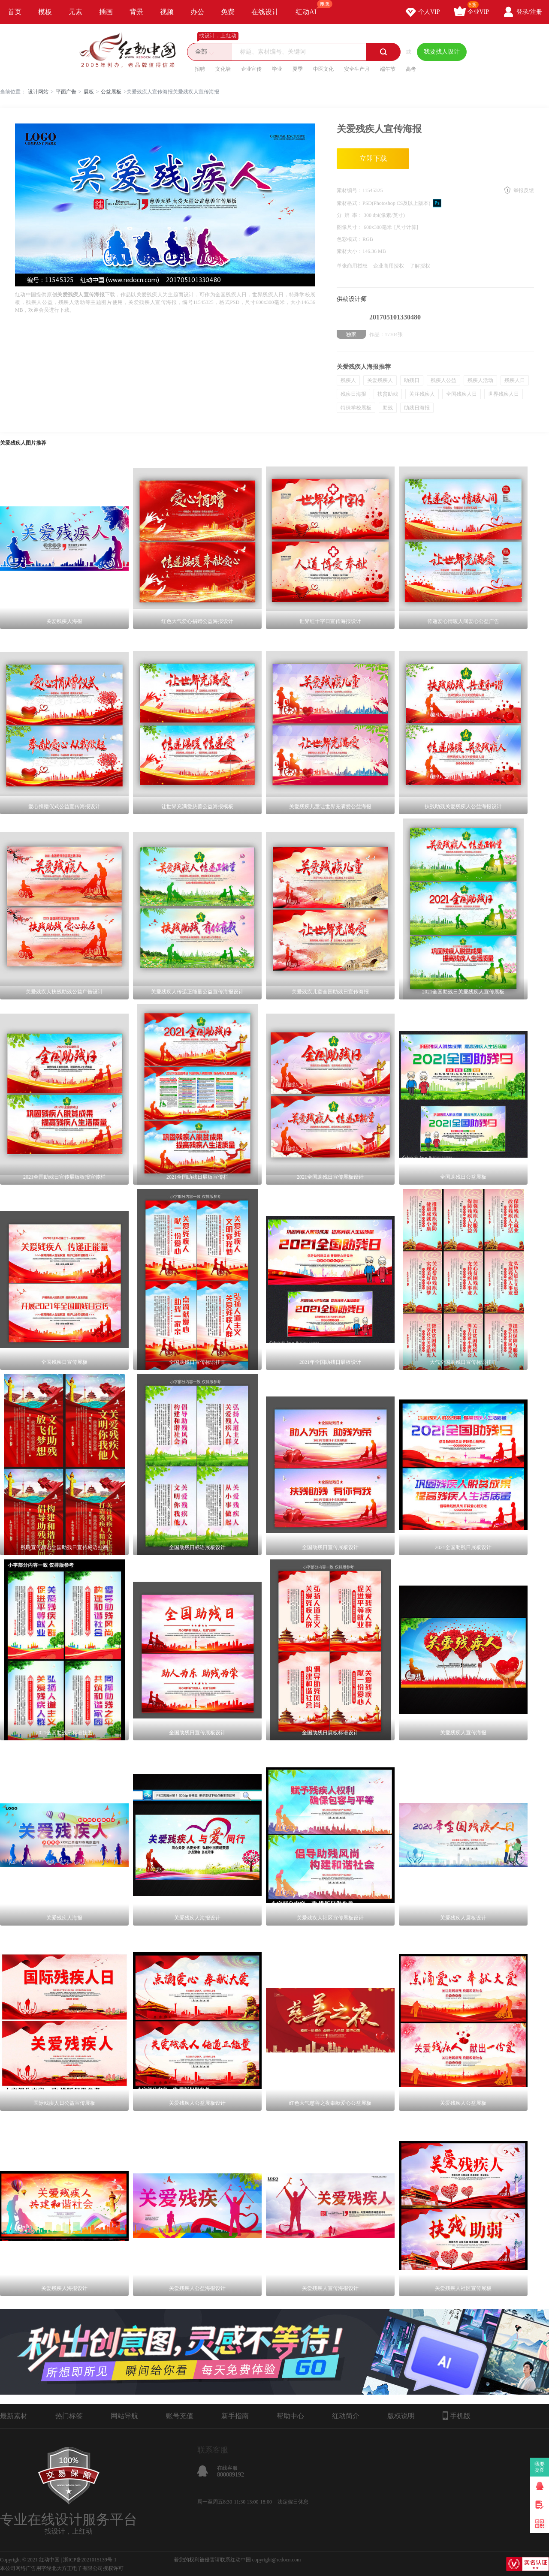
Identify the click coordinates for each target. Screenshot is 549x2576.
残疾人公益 (443, 380)
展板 (89, 92)
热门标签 (69, 2416)
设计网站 (38, 92)
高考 (411, 69)
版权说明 (401, 2416)
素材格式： (349, 203)
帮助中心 (290, 2416)
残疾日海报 (353, 394)
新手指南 (235, 2416)
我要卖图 (539, 2467)
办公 (197, 11)
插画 (106, 11)
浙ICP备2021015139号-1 (90, 2560)
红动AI (310, 7)
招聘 (200, 69)
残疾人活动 (480, 380)
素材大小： (349, 251)
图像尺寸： (350, 227)
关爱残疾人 (380, 380)
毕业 (277, 69)
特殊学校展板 (356, 408)
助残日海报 (417, 408)
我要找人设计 (442, 51)
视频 (167, 11)
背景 (136, 11)
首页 (14, 11)
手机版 (457, 2415)
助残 (388, 408)
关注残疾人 (422, 394)
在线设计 (265, 11)
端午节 (387, 69)
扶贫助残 (387, 394)
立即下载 (373, 158)
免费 (228, 11)
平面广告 (66, 92)
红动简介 (345, 2416)
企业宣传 (251, 69)
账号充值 (179, 2416)
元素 (75, 11)
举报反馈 (523, 190)
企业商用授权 (388, 266)
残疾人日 (514, 380)
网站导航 (124, 2416)
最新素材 (13, 2416)
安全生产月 (357, 69)
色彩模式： (349, 239)
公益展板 (111, 92)
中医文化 (323, 69)
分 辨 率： (350, 215)
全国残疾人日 (461, 394)
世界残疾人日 (503, 394)
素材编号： (349, 190)
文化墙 (223, 69)
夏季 (298, 69)
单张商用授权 (352, 266)
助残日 (411, 380)
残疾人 (348, 380)
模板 (45, 11)
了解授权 (420, 266)
